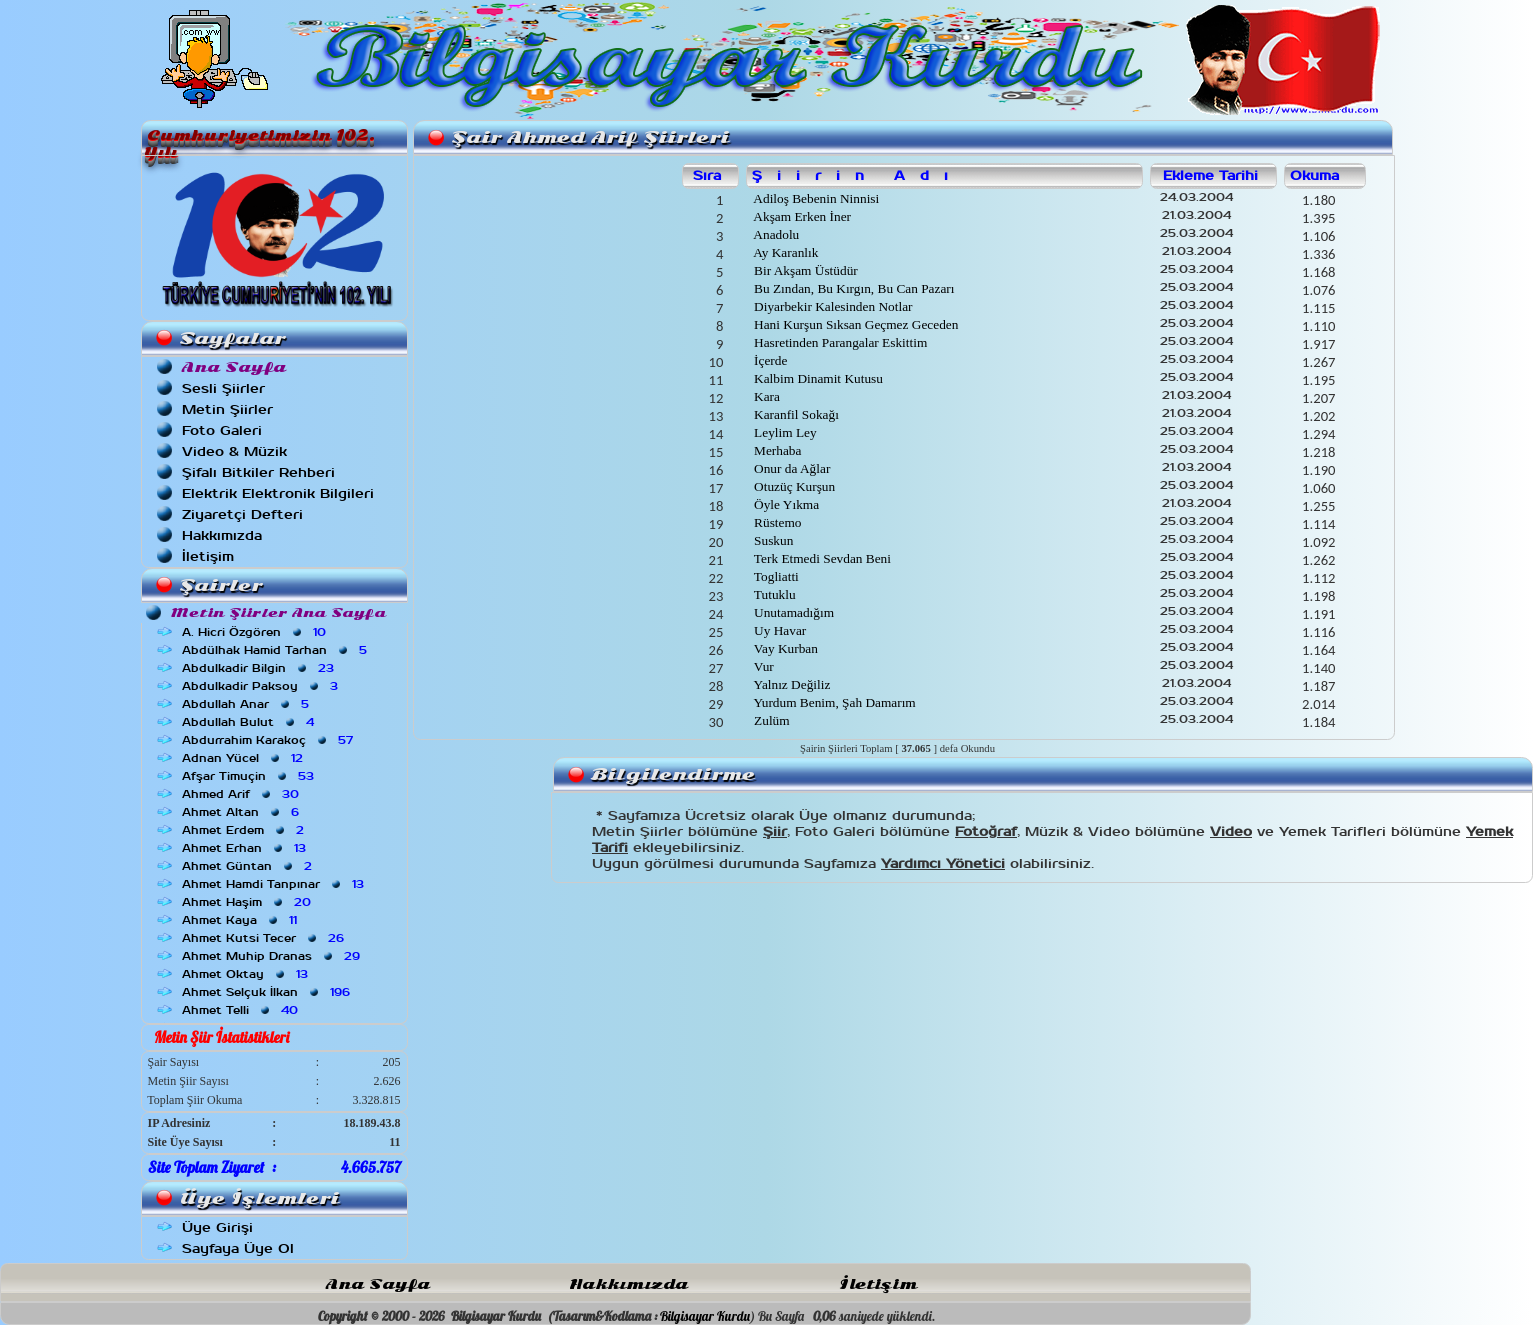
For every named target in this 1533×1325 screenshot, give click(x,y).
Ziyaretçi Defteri (242, 514)
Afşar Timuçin (250, 776)
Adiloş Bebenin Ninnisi (815, 198)
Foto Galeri (222, 430)
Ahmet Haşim (248, 902)
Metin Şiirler (227, 409)
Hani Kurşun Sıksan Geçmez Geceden (855, 324)
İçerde (769, 360)
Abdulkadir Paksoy (262, 686)
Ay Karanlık (785, 252)
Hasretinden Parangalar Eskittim (839, 342)
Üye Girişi (217, 1227)
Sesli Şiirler (223, 388)
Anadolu (775, 234)
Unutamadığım (792, 612)
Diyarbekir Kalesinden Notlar (832, 306)
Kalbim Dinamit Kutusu (817, 378)
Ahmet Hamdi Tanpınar (275, 884)
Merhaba (776, 450)
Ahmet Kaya (241, 920)
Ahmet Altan (242, 812)
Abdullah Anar (247, 704)
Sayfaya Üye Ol (238, 1248)
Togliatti (775, 576)
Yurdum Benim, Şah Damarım (833, 702)
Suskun (772, 540)
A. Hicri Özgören (256, 632)
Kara (765, 396)
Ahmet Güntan (249, 866)
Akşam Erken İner (801, 216)
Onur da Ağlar (791, 468)
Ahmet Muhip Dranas (273, 956)
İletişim (208, 556)
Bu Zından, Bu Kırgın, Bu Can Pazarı (853, 288)
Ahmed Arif (242, 794)
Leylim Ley (784, 432)
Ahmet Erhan (246, 848)
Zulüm (770, 720)
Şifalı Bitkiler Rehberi (258, 472)
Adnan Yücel (244, 758)
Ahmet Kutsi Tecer (265, 938)
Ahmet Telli (242, 1010)
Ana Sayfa (378, 1284)
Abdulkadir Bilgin (260, 668)
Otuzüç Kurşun (793, 486)
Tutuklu (773, 594)
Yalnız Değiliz (791, 684)
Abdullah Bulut (250, 722)
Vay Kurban (784, 648)
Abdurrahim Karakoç (269, 740)
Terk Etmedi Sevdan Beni (821, 558)
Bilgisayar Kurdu (705, 1316)
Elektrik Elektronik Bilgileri (278, 493)
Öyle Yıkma (785, 504)
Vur (762, 666)
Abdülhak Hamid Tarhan (276, 650)
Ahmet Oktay (247, 974)
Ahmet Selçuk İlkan (268, 992)
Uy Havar (779, 630)
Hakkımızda (222, 535)
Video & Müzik (234, 451)
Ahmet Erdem (245, 830)
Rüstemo (776, 522)
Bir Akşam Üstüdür (804, 270)
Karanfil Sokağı (795, 414)
